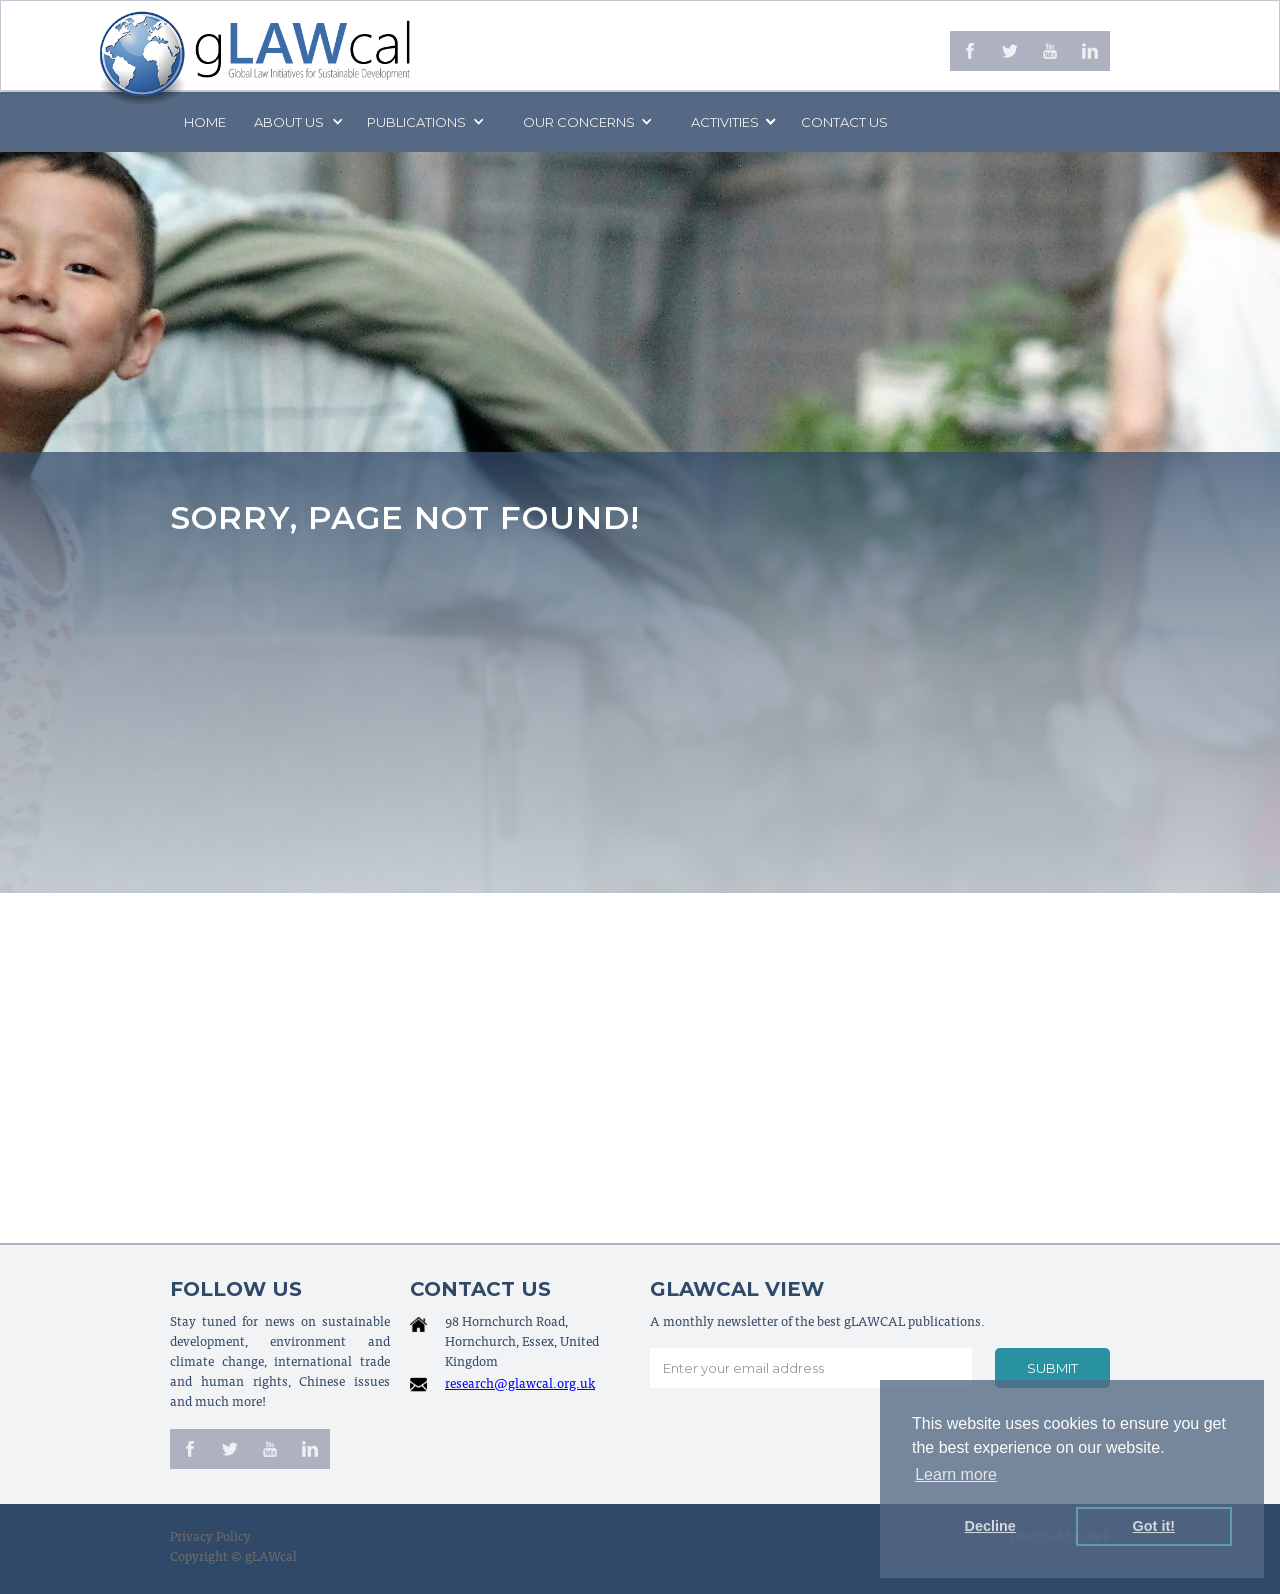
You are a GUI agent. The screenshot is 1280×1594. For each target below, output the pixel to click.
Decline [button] (990, 1526)
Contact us (844, 122)
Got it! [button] (1154, 1526)
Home (205, 122)
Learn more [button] (956, 1474)
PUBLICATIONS (416, 122)
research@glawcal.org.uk (520, 1385)
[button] (297, 122)
